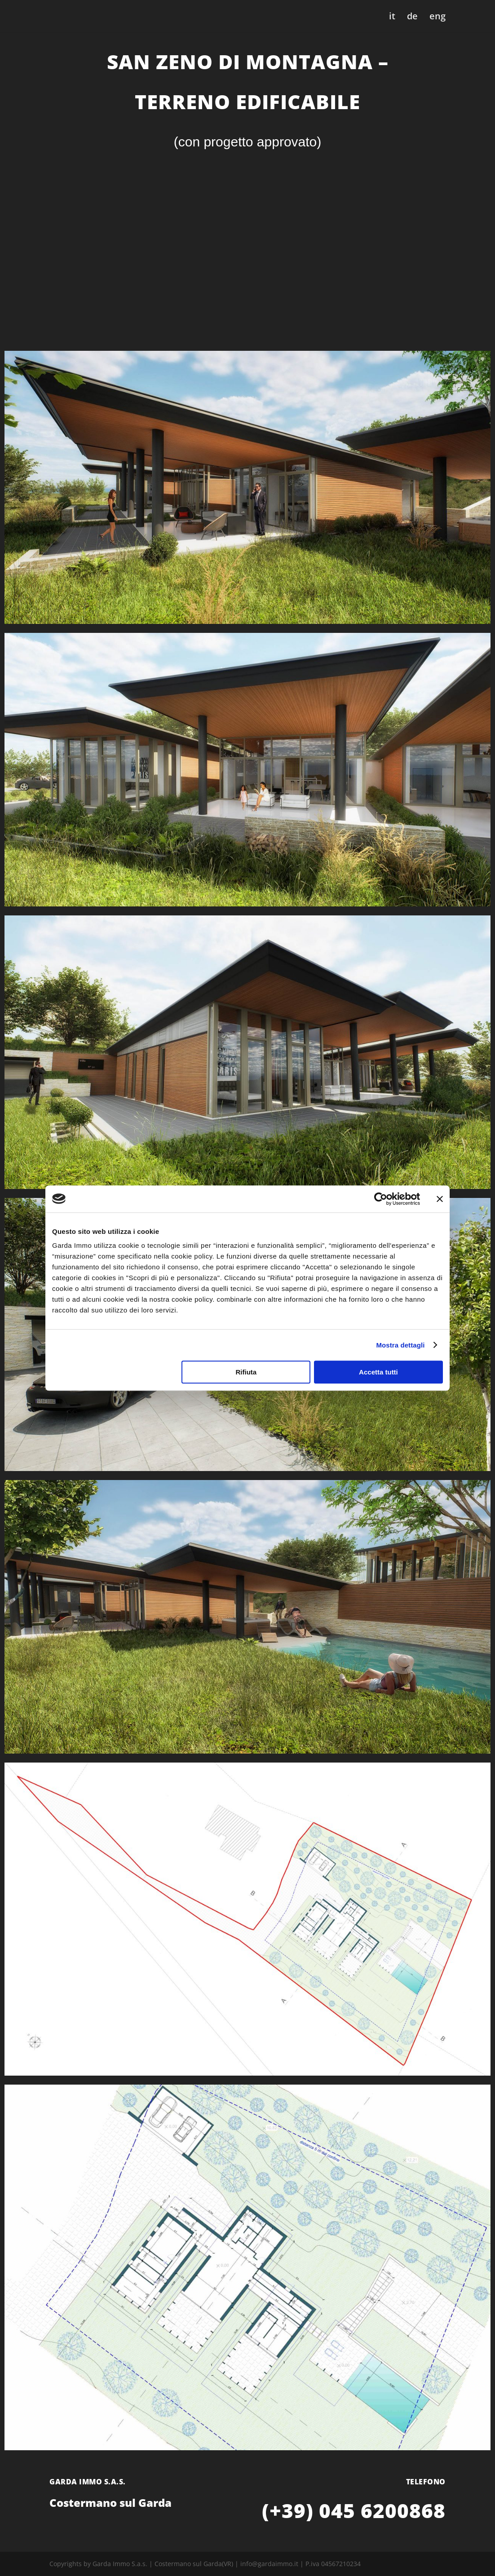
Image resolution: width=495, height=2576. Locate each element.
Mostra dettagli (400, 1345)
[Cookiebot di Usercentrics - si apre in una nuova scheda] (380, 1199)
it (392, 17)
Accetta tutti (378, 1372)
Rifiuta (246, 1372)
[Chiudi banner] (440, 1199)
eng (437, 17)
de (412, 17)
